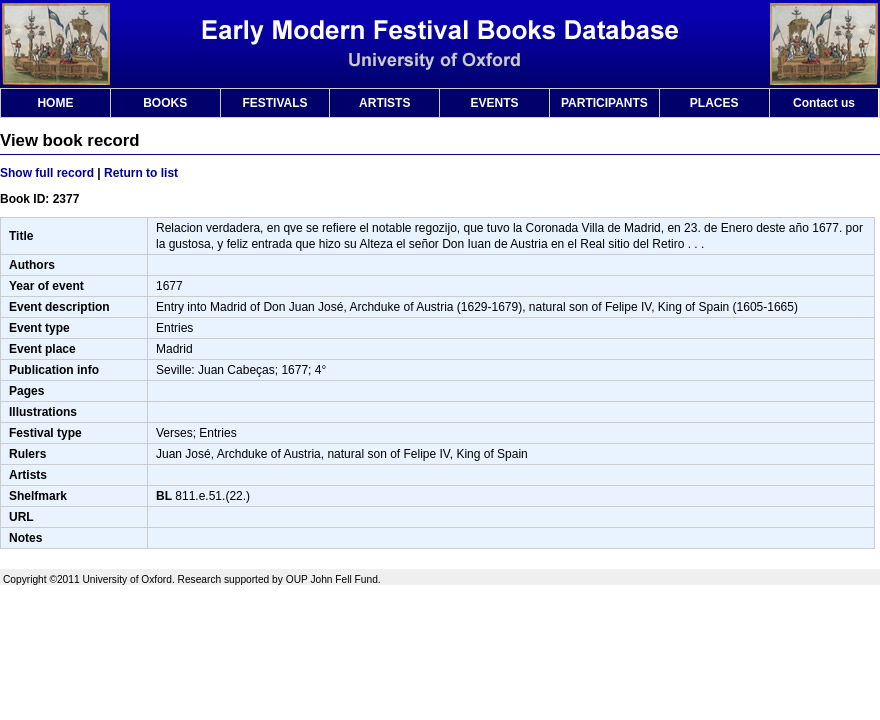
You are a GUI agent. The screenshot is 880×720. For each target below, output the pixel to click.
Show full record (47, 173)
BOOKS (165, 103)
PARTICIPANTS (604, 103)
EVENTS (495, 103)
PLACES (714, 103)
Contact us (824, 103)
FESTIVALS (274, 103)
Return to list (141, 173)
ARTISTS (384, 103)
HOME (55, 103)
